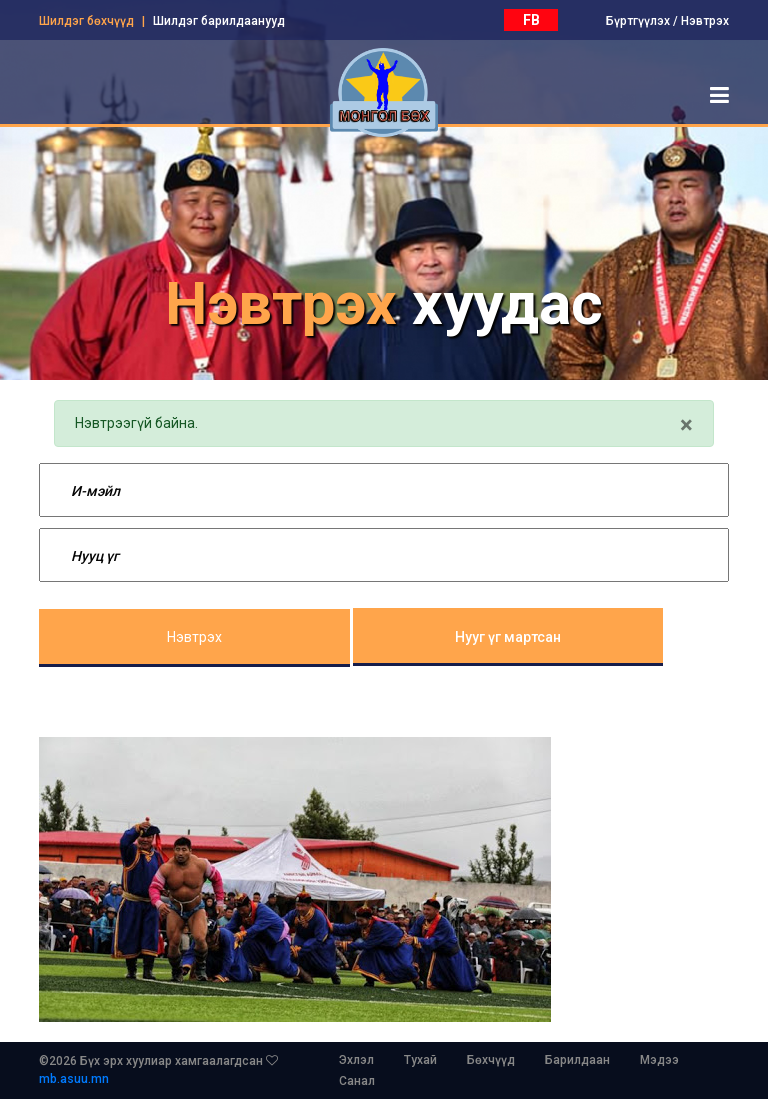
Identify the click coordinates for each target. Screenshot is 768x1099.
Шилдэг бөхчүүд (86, 21)
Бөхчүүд (491, 1060)
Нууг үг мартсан (508, 637)
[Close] (686, 425)
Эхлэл (356, 1060)
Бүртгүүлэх (638, 21)
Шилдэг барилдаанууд (219, 21)
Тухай (420, 1060)
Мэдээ (659, 1060)
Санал (357, 1081)
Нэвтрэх (705, 21)
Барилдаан (577, 1060)
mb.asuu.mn (74, 1079)
